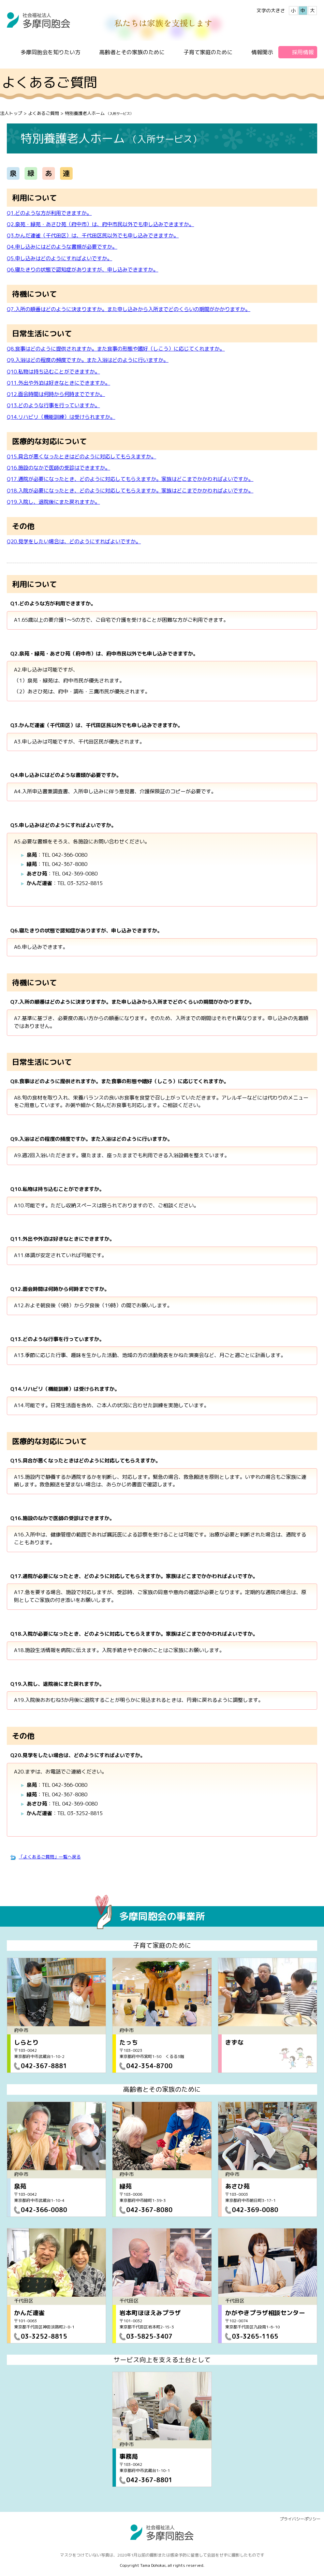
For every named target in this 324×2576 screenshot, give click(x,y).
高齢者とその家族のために (132, 52)
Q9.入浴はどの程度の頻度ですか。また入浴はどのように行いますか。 (87, 360)
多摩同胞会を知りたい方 (50, 52)
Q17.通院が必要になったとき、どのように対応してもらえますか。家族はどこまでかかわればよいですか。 (130, 479)
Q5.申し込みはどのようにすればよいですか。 (59, 258)
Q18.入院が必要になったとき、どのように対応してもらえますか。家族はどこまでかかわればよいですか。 (130, 490)
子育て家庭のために (208, 52)
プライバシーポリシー (300, 2519)
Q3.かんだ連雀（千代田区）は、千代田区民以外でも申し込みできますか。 (93, 235)
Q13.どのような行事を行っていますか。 (53, 405)
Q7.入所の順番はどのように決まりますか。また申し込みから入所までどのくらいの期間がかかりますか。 (128, 309)
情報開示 (262, 52)
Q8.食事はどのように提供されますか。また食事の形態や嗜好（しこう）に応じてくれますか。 (116, 348)
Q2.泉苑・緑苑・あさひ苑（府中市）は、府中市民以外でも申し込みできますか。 (100, 224)
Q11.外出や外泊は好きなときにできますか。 (58, 382)
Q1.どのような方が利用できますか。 (49, 213)
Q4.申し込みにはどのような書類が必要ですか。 (62, 246)
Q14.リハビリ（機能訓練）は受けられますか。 (61, 417)
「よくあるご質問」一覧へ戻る (50, 1857)
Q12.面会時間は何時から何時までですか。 (56, 394)
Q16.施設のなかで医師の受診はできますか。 (58, 467)
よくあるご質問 (43, 113)
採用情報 (303, 52)
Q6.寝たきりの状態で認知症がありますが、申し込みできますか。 (82, 269)
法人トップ (11, 113)
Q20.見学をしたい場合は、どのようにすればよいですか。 (74, 541)
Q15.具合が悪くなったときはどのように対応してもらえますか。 (81, 456)
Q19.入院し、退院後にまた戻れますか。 (53, 501)
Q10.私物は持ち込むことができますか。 (53, 371)
